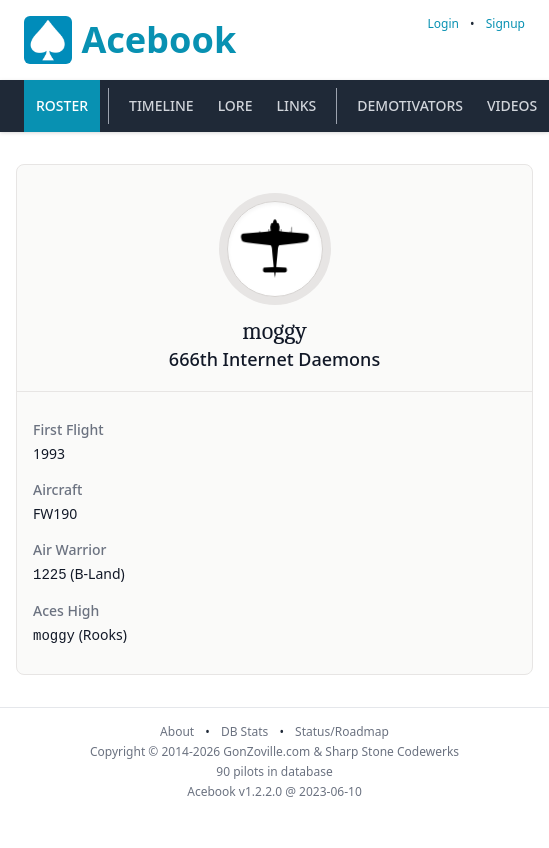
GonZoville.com (266, 751)
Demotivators (410, 105)
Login (443, 23)
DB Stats (244, 731)
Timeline (161, 105)
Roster (62, 105)
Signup (505, 23)
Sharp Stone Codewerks (392, 751)
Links (296, 105)
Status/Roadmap (342, 731)
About (177, 731)
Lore (235, 105)
